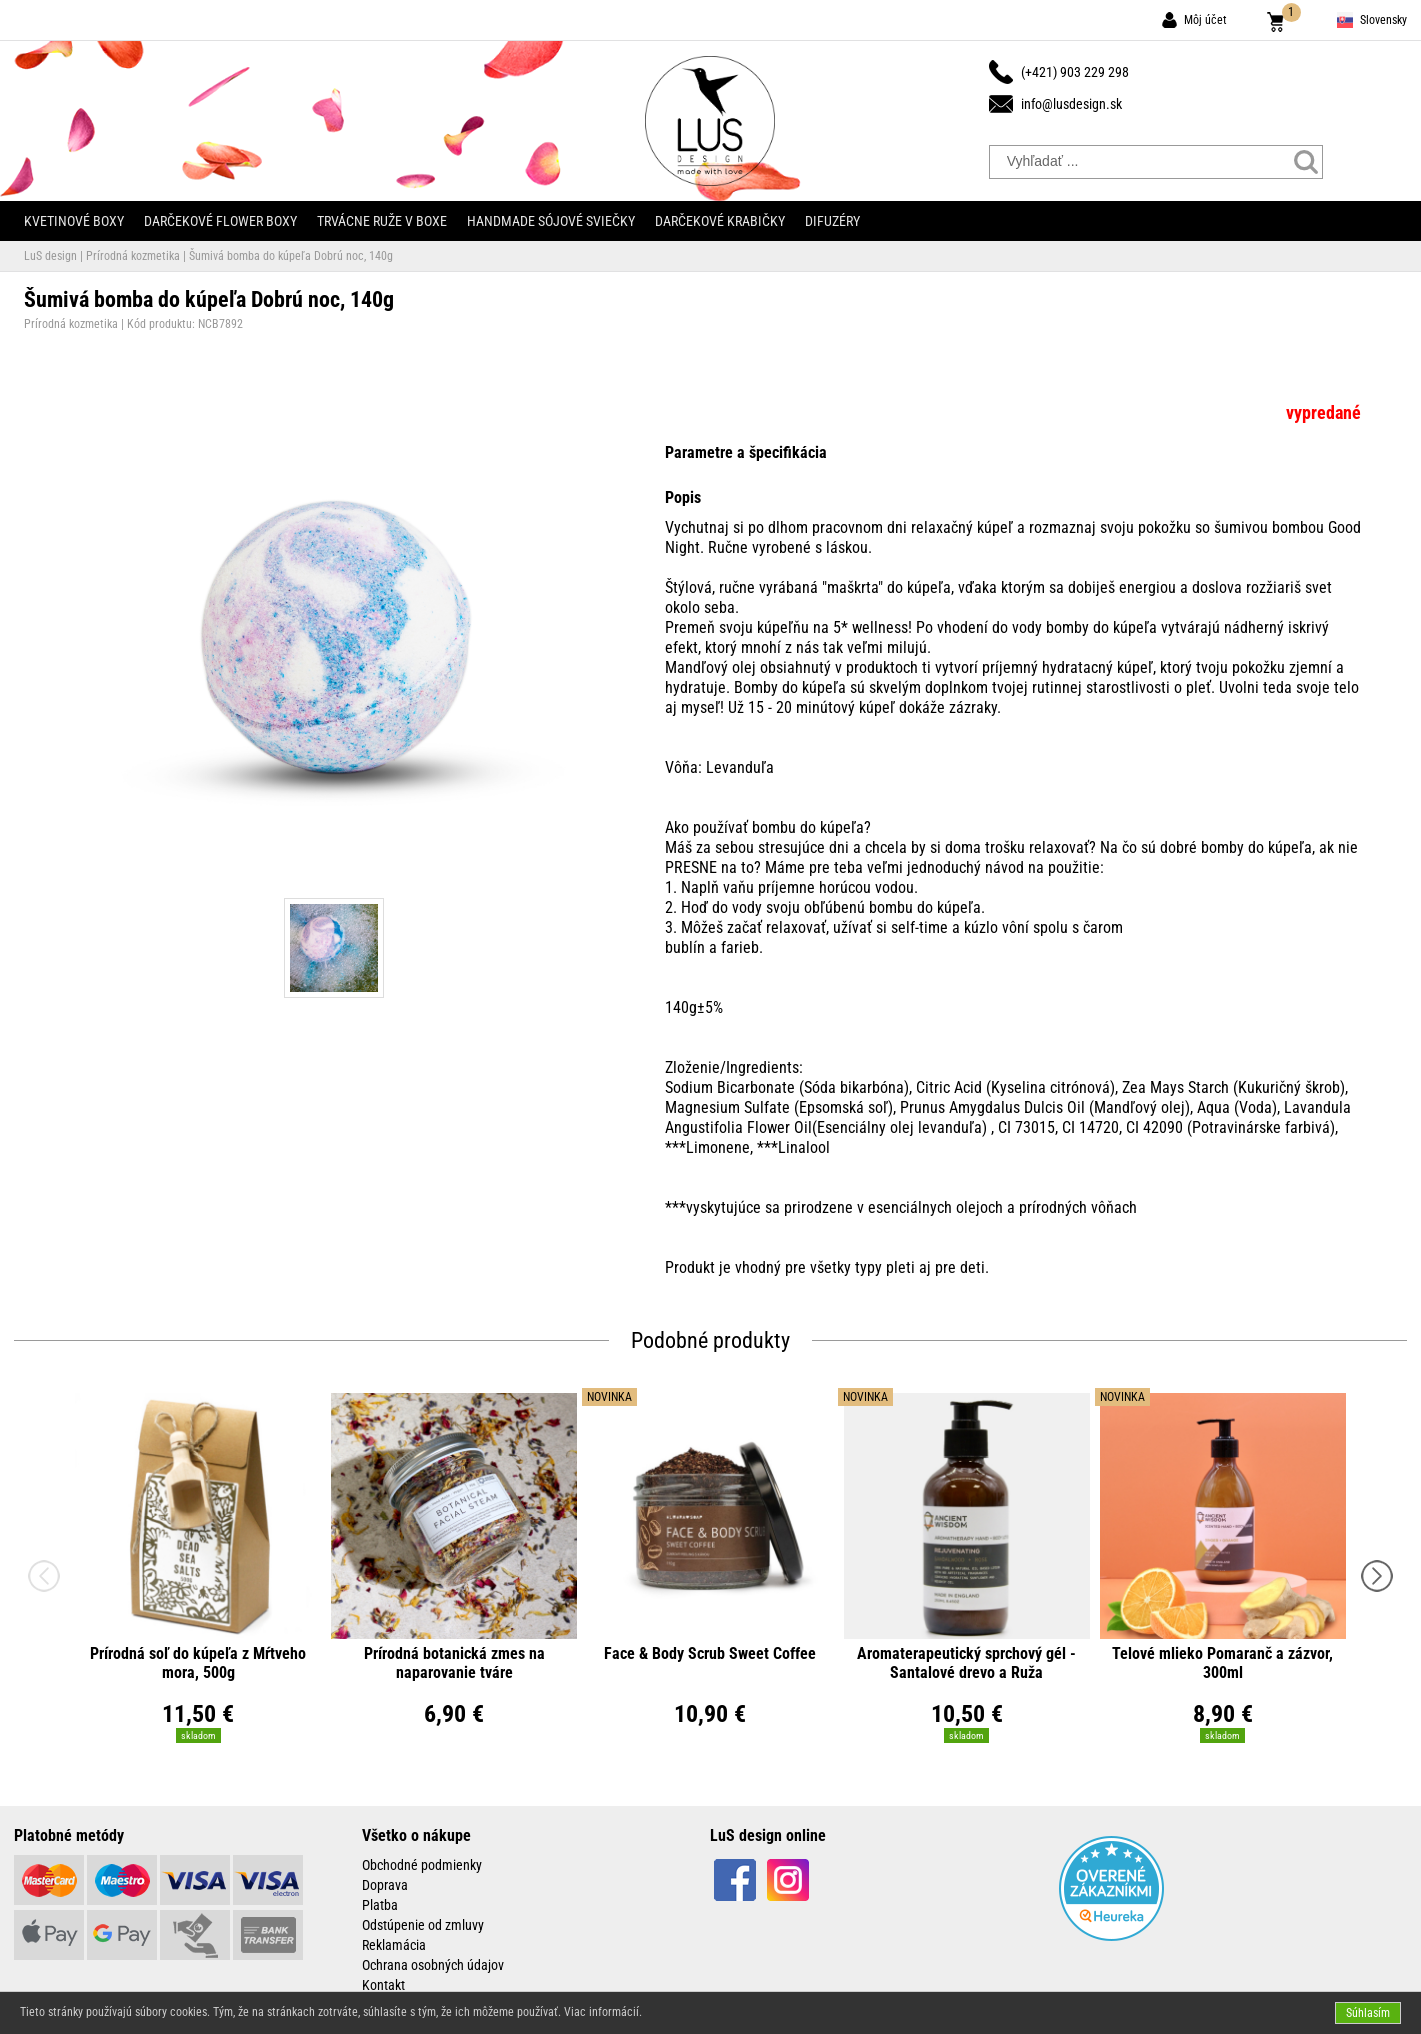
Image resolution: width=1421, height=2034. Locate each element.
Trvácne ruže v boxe (382, 221)
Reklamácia (394, 1945)
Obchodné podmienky (422, 1865)
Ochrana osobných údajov (433, 1965)
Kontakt (383, 1985)
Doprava (385, 1885)
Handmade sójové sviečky (551, 221)
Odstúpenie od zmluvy (423, 1925)
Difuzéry (832, 221)
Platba (380, 1905)
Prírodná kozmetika (133, 256)
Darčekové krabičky (720, 221)
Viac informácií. (603, 2012)
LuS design (50, 256)
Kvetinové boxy (74, 221)
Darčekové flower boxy (220, 221)
